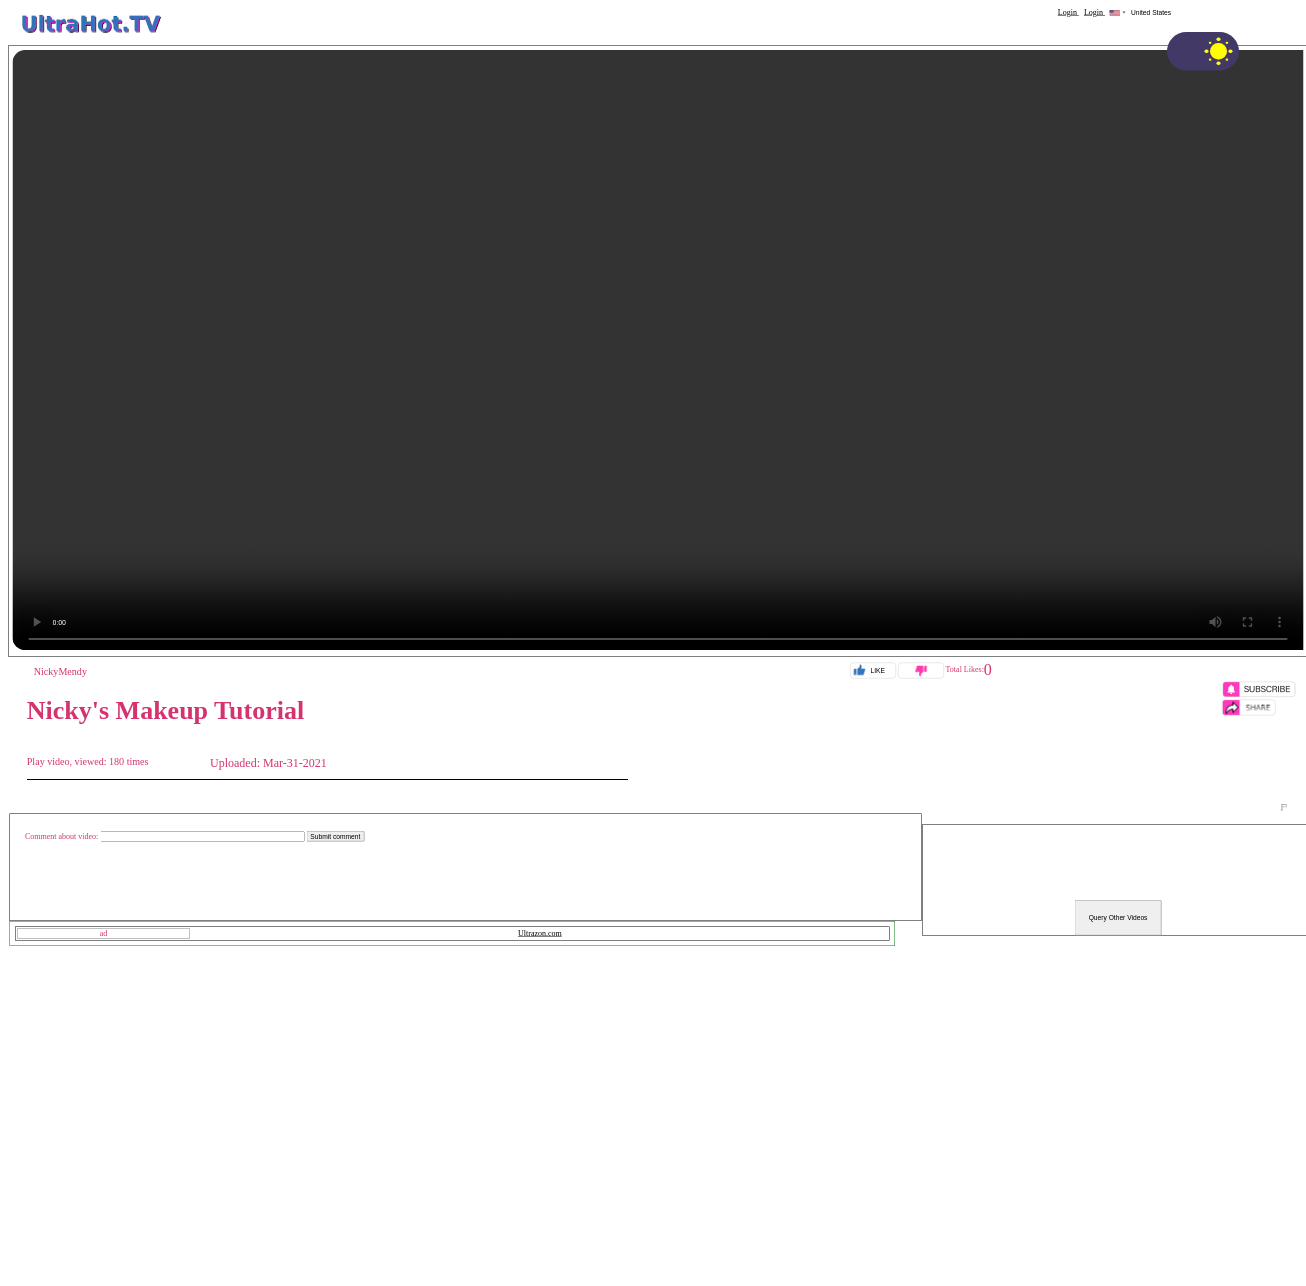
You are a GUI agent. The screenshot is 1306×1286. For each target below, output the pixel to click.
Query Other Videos (1118, 918)
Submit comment (335, 837)
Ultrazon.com (540, 933)
